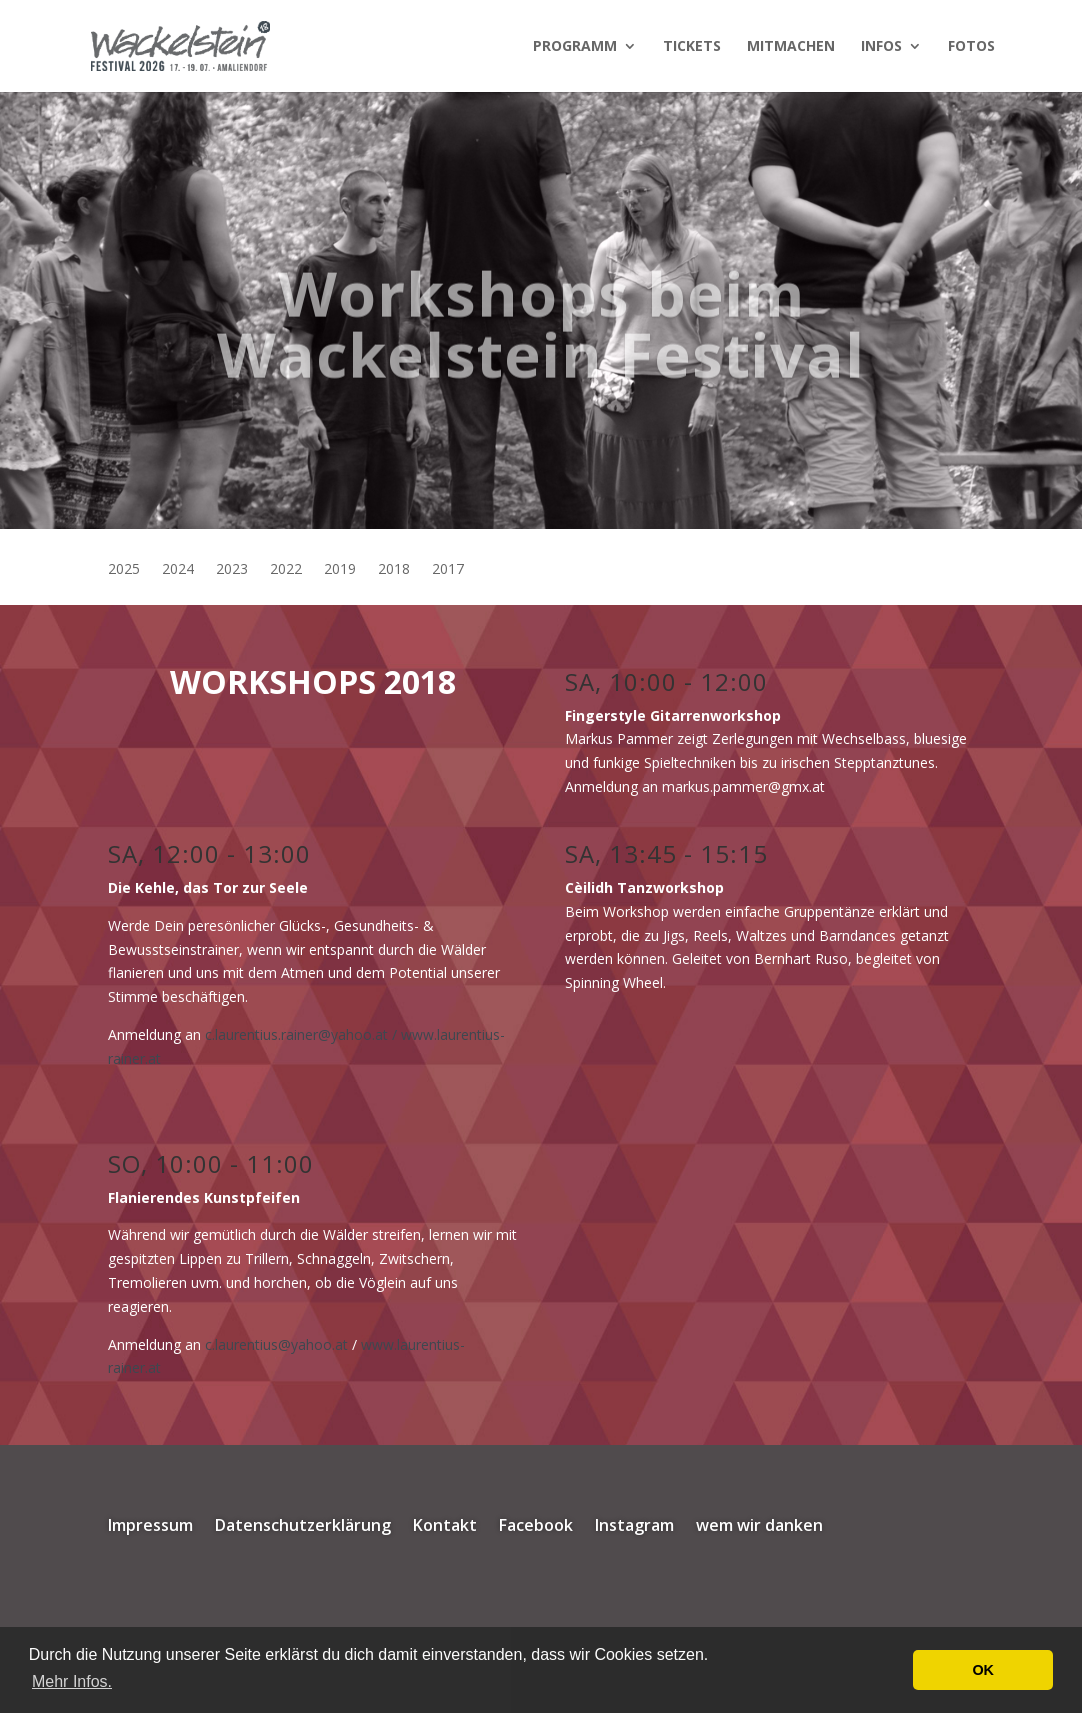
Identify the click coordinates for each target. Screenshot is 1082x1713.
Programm (575, 47)
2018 (394, 570)
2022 (286, 570)
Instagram (634, 1527)
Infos (881, 47)
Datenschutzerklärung (303, 1527)
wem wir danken (759, 1527)
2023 (232, 570)
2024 (178, 570)
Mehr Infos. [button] (72, 1681)
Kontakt (445, 1527)
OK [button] (983, 1670)
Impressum (150, 1527)
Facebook (536, 1527)
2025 (124, 570)
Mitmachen (791, 47)
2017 (448, 570)
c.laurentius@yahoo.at (276, 1344)
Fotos (971, 47)
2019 (340, 570)
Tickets (692, 47)
